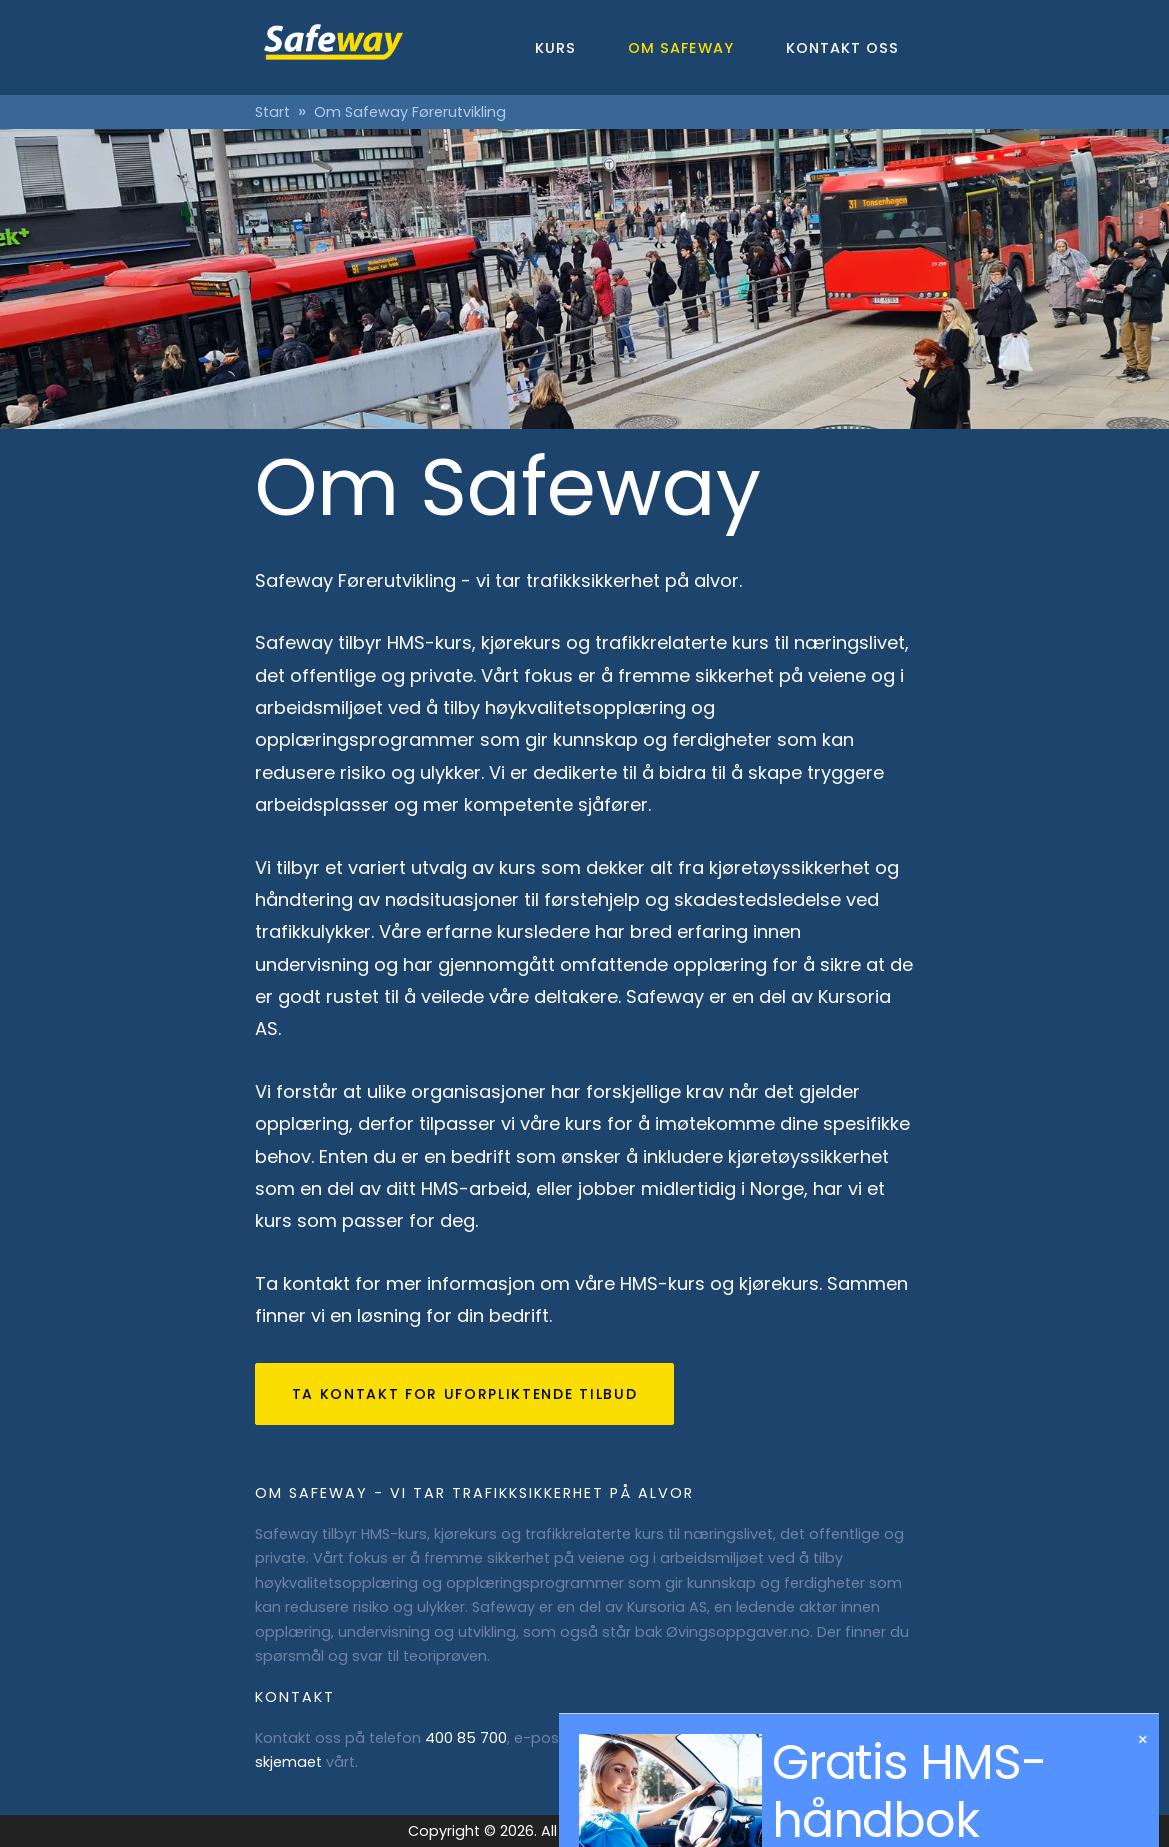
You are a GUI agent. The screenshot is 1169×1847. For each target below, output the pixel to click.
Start (272, 112)
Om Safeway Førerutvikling (410, 112)
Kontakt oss (842, 48)
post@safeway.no (635, 1738)
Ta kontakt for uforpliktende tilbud (465, 1394)
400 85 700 (466, 1738)
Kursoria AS (667, 1607)
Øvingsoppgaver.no (738, 1632)
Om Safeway (681, 48)
